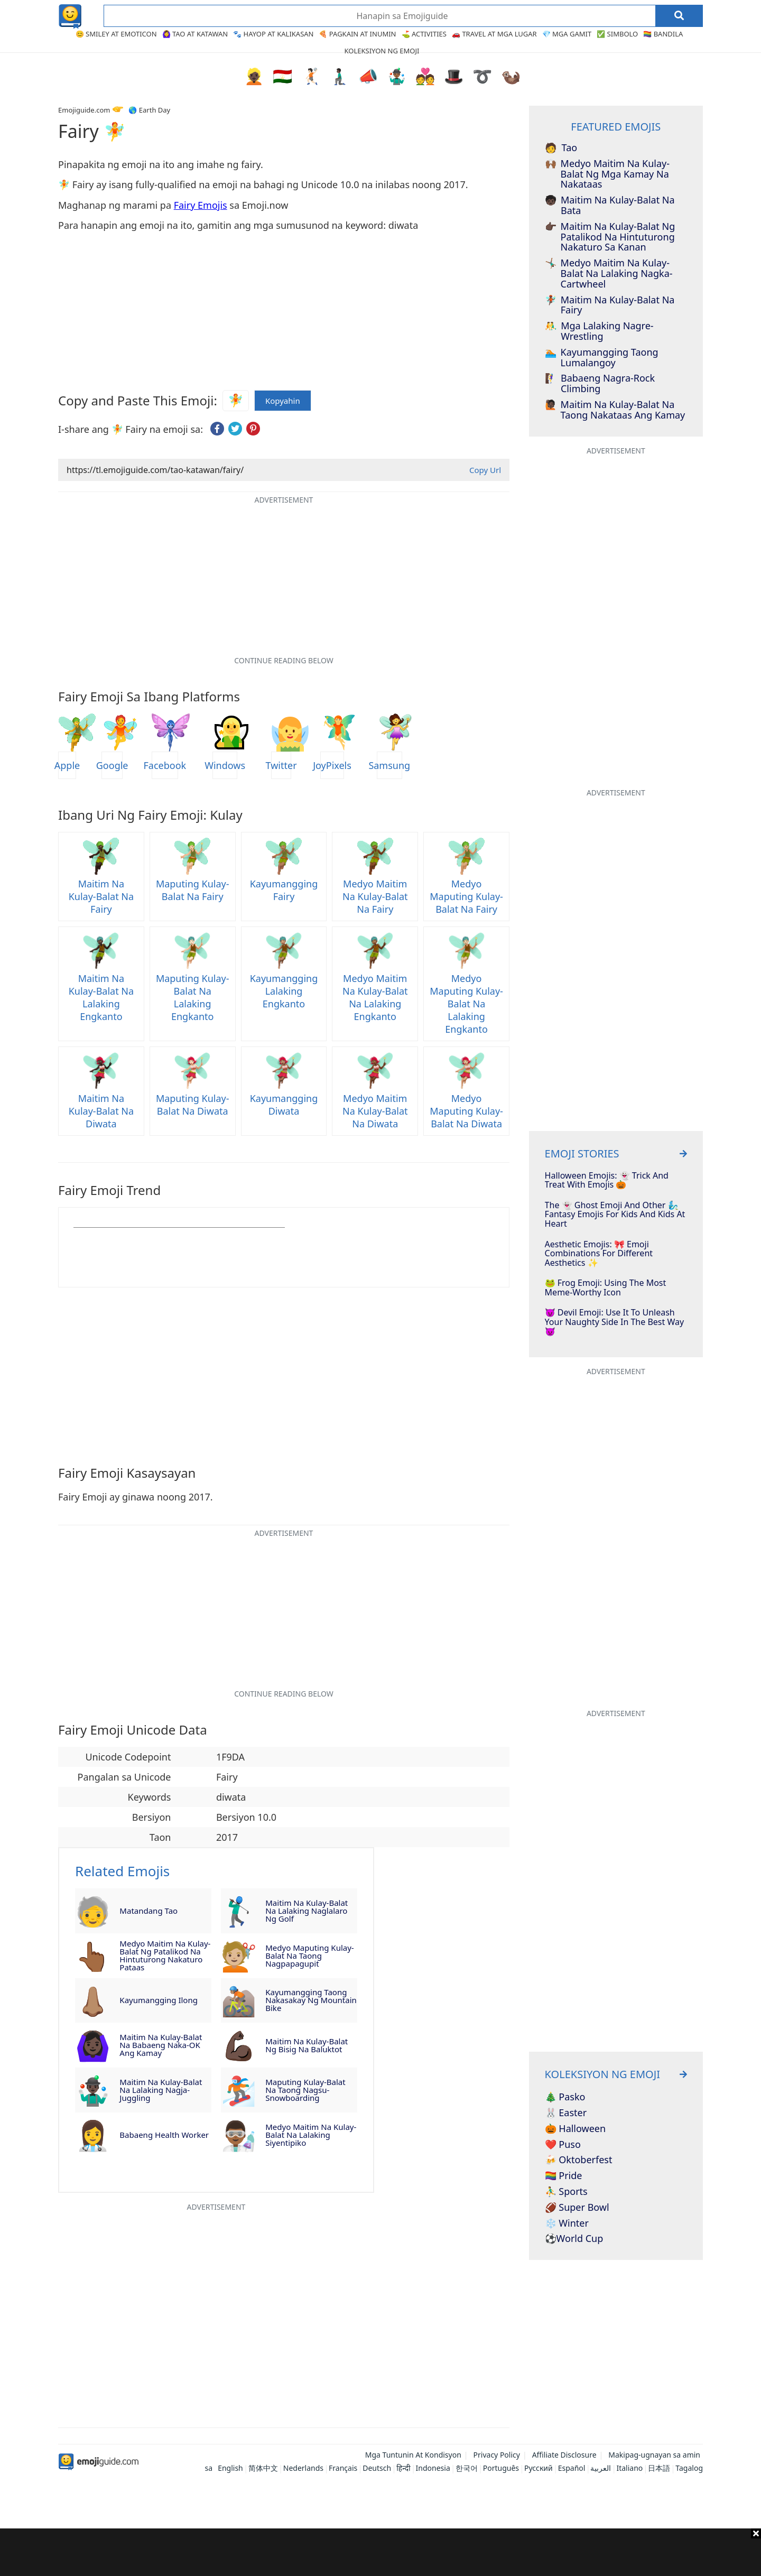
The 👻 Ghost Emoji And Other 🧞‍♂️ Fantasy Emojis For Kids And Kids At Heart (615, 1215)
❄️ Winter (567, 2223)
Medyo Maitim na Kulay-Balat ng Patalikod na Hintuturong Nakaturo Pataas (164, 1955)
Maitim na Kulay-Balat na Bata (610, 205)
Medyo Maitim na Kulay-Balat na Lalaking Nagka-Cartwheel (609, 273)
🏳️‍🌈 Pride (563, 2176)
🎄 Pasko (565, 2097)
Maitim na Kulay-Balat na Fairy (610, 305)
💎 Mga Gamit (567, 34)
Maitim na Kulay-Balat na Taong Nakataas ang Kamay (615, 410)
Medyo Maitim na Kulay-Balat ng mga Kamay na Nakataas (607, 174)
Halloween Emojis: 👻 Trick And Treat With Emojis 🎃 (607, 1180)
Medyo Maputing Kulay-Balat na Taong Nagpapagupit (309, 1955)
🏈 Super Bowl (577, 2207)
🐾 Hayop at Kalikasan (273, 34)
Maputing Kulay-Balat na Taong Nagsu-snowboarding (305, 2090)
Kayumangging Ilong (158, 2000)
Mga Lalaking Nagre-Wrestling (599, 331)
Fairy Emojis (200, 205)
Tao (561, 148)
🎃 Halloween (575, 2129)
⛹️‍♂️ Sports (566, 2191)
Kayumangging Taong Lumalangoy (601, 357)
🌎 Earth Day (149, 110)
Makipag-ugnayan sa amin (654, 2455)
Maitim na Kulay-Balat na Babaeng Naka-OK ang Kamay (160, 2045)
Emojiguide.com (84, 110)
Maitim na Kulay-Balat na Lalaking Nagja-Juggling (160, 2090)
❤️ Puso (563, 2144)
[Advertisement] (380, 2552)
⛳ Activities (424, 34)
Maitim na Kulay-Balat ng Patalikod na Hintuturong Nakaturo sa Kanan (610, 237)
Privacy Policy (497, 2455)
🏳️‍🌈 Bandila (663, 34)
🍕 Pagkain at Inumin (357, 34)
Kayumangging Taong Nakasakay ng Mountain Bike (311, 2000)
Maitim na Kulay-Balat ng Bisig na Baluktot (306, 2045)
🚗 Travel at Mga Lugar (494, 34)
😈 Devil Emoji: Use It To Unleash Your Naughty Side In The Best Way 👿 (614, 1322)
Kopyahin (283, 401)
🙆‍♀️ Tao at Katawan (195, 34)
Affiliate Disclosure (564, 2455)
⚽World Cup (574, 2239)
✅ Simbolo (617, 34)
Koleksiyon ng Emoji (382, 50)
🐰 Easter (566, 2113)
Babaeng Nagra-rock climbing (600, 383)
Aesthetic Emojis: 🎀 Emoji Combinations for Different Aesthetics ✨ (599, 1254)
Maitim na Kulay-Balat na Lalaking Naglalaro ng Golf (306, 1910)
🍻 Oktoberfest (578, 2160)
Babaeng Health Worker (164, 2134)
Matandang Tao (148, 1910)
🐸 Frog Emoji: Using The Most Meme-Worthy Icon (605, 1287)
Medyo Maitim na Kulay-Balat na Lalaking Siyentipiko (310, 2134)
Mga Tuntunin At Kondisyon (413, 2455)
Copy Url (485, 470)
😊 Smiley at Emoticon (116, 34)
